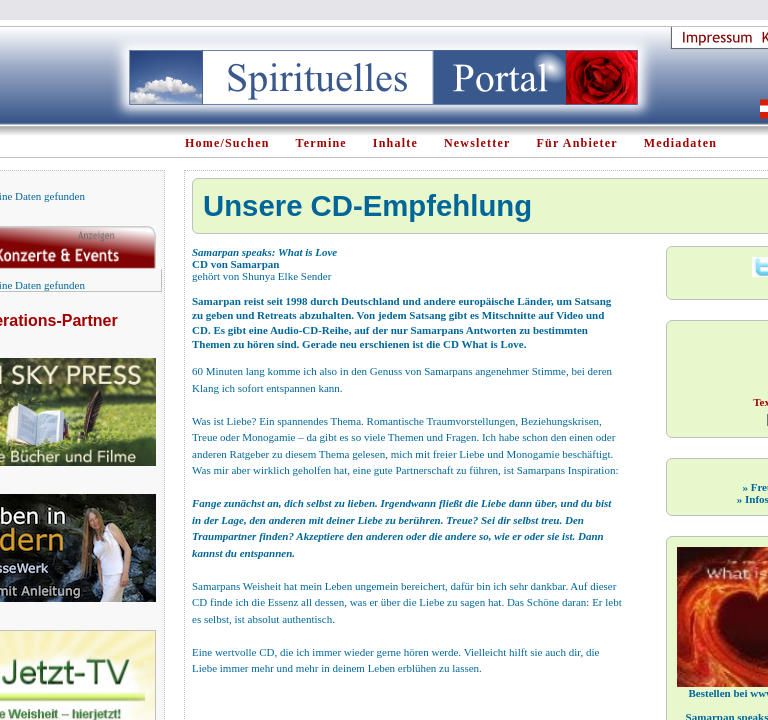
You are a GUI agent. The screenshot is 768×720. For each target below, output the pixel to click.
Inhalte (395, 143)
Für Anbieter (577, 143)
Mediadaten (680, 143)
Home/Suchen (227, 143)
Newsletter (477, 143)
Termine (321, 143)
